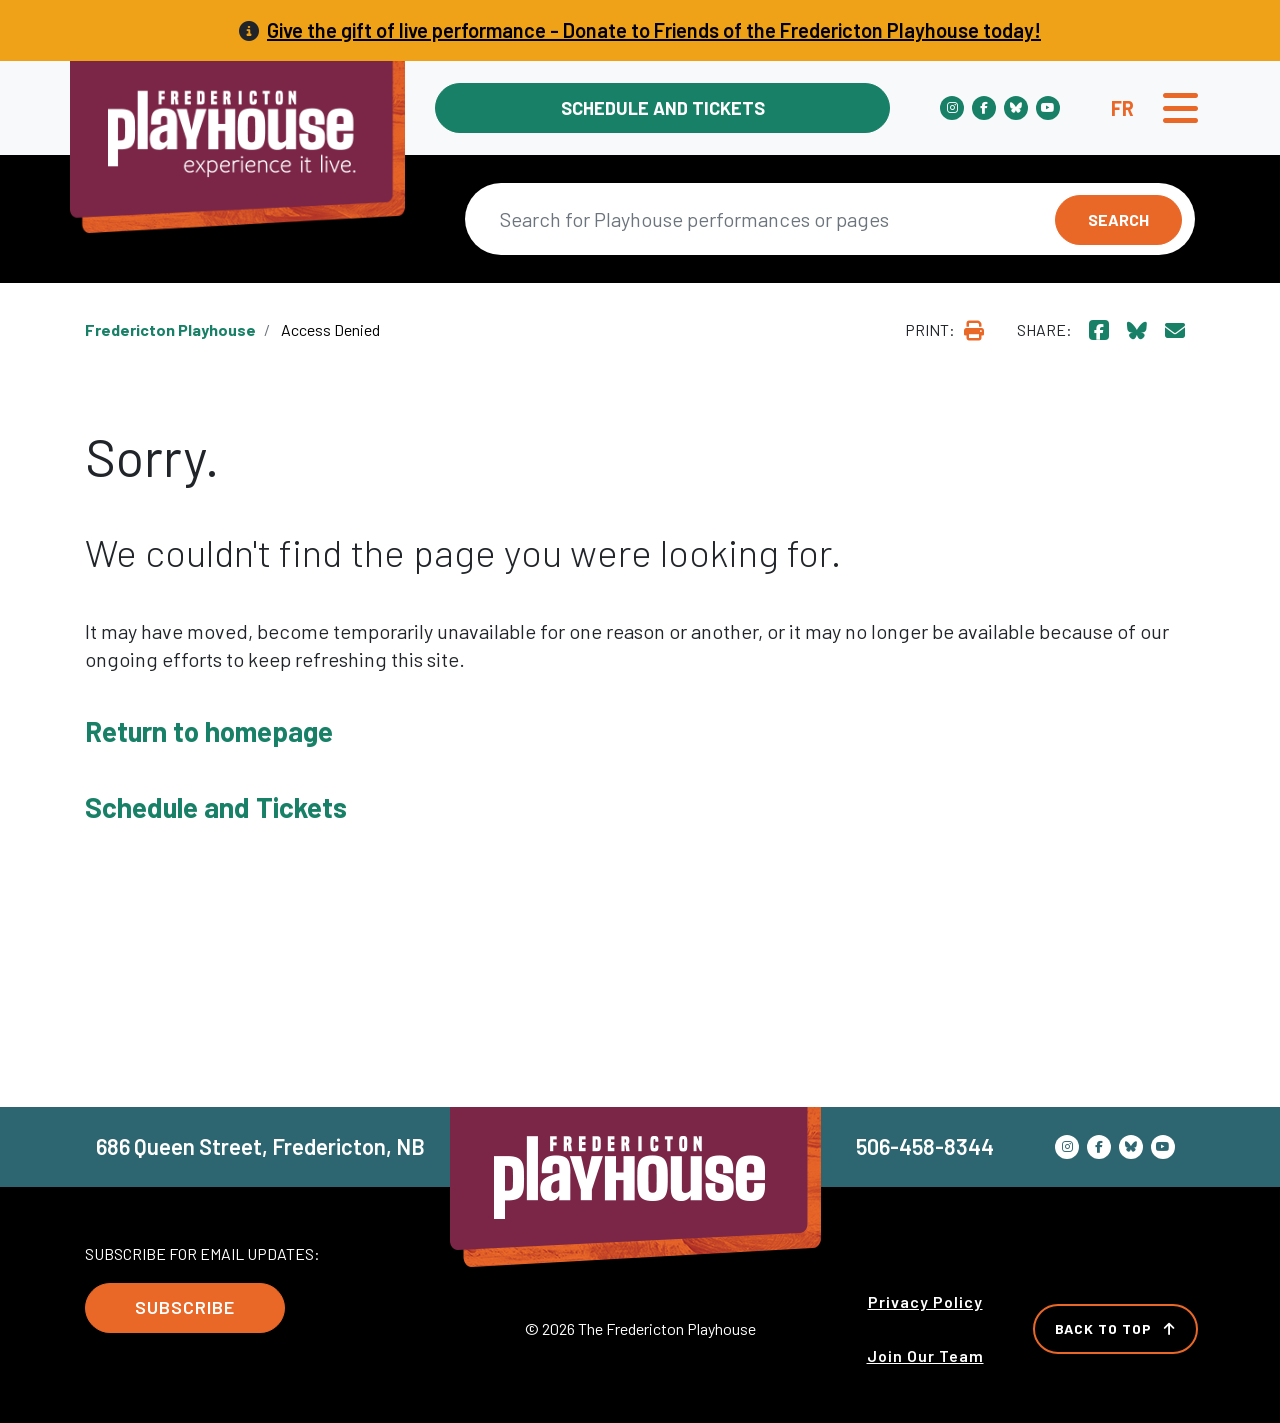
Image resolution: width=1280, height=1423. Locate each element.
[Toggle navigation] (1180, 108)
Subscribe (185, 1307)
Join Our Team (925, 1355)
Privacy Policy (925, 1301)
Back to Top (1115, 1328)
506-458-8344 (925, 1146)
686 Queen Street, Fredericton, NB (260, 1146)
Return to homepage (209, 731)
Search (1118, 219)
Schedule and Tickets (663, 108)
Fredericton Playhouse (170, 329)
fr (1122, 108)
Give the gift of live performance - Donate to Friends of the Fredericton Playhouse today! (654, 30)
